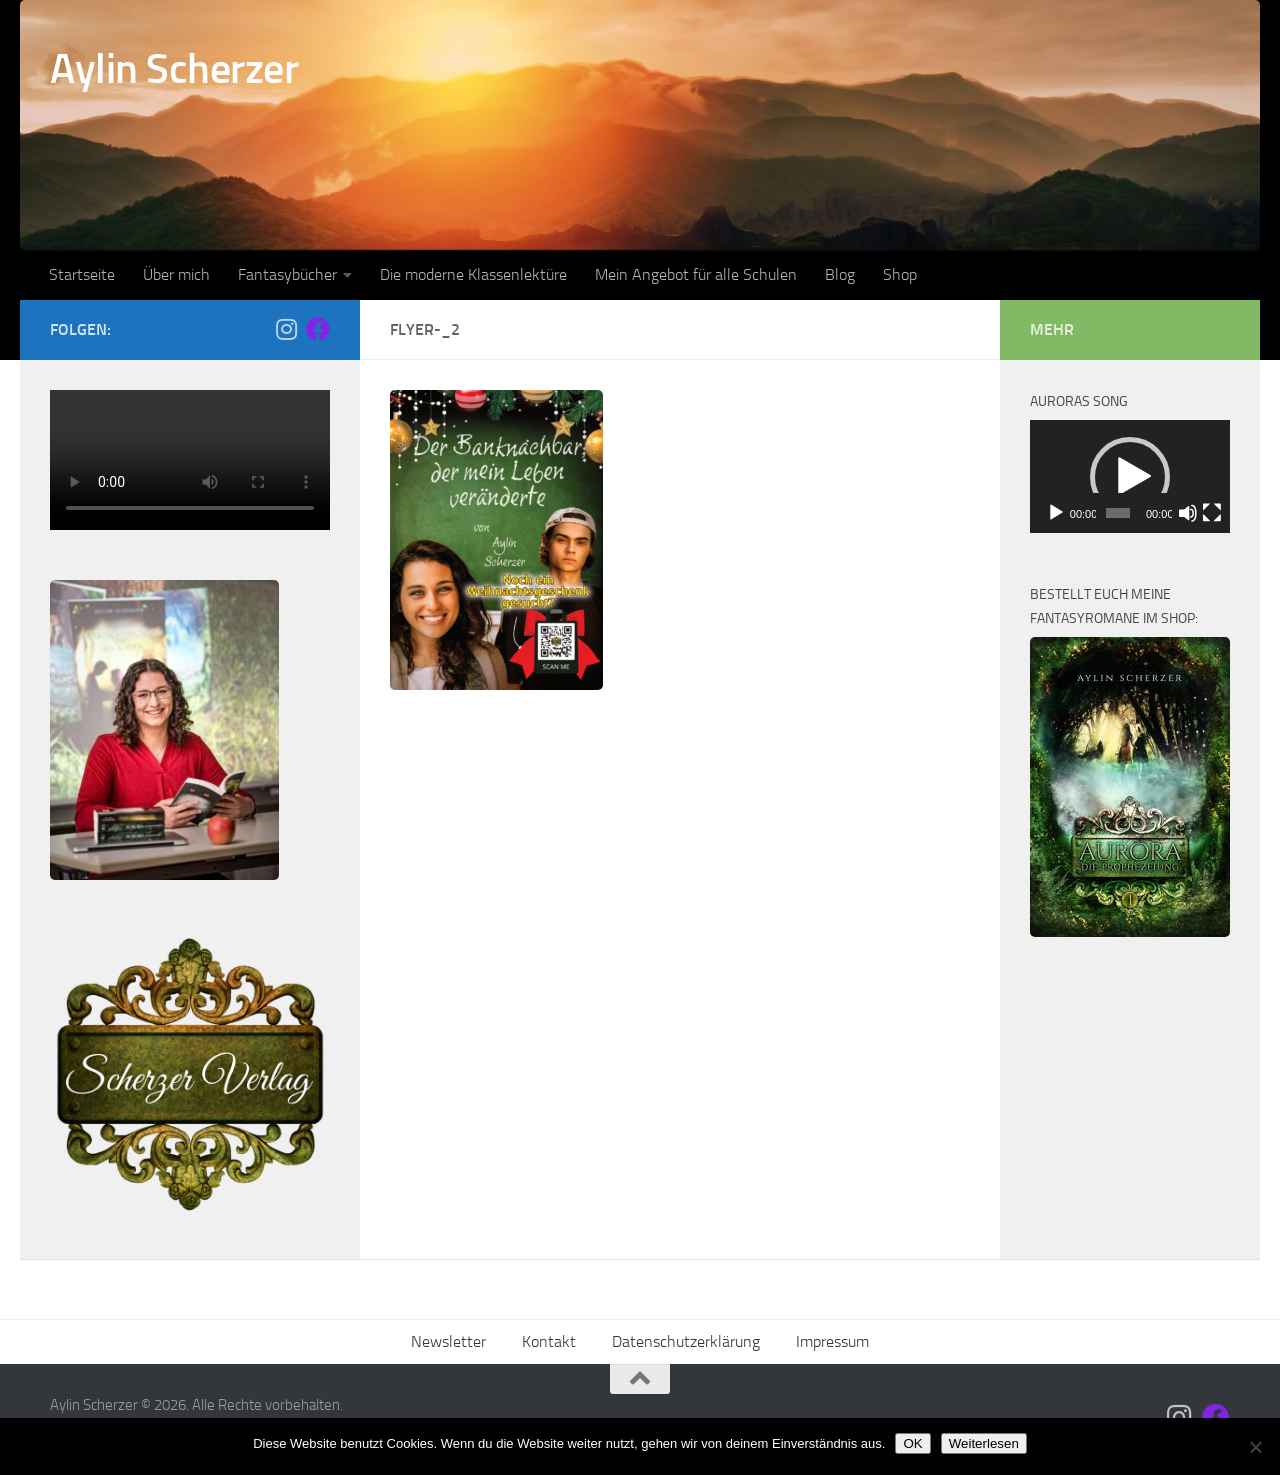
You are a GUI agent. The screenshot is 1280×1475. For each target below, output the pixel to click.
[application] (1130, 476)
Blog (840, 274)
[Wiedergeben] (1056, 513)
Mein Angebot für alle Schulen (696, 274)
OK (912, 1443)
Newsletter (448, 1341)
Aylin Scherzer (174, 69)
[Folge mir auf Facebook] (318, 329)
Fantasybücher (287, 274)
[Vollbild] (1212, 513)
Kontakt (549, 1341)
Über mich (176, 274)
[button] (1130, 477)
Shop (900, 274)
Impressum (832, 1341)
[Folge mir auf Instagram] (286, 329)
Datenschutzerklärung (686, 1341)
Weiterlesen (984, 1443)
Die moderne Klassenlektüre (473, 274)
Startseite (82, 274)
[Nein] (1255, 1447)
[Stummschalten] (1188, 513)
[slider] (1118, 513)
